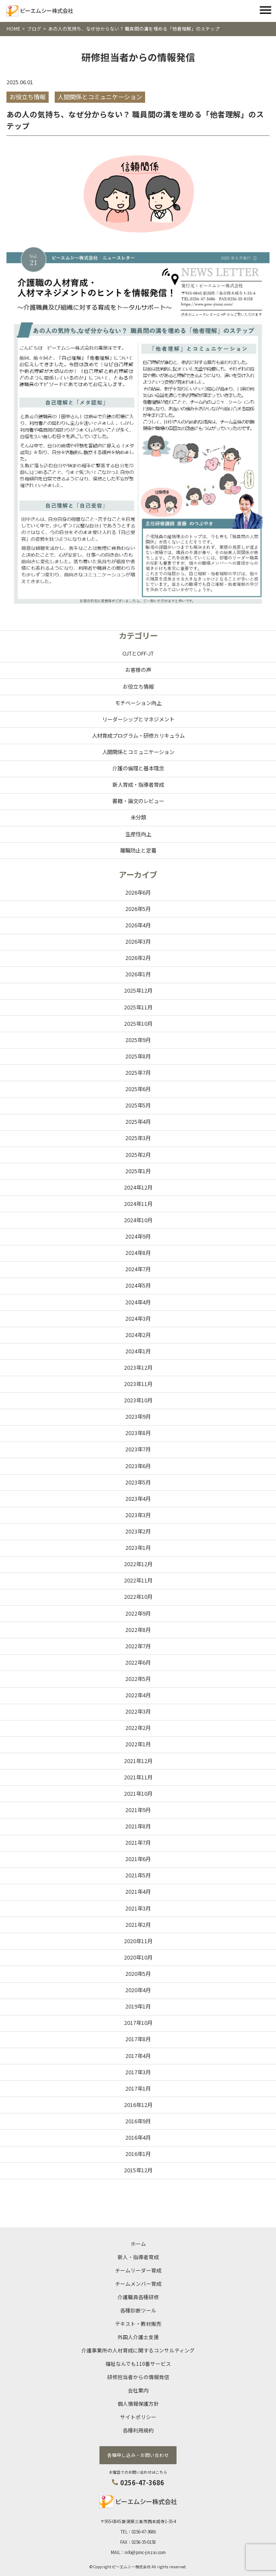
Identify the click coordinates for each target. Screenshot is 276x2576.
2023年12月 (138, 1367)
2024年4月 (138, 1302)
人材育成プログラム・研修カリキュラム (138, 735)
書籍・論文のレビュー (138, 801)
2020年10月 (138, 1957)
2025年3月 (138, 1138)
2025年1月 (138, 1171)
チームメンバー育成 (138, 2283)
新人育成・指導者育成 (138, 784)
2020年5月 (138, 1974)
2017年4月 (138, 2056)
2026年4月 (138, 925)
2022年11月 (138, 1580)
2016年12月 (138, 2105)
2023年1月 (138, 1548)
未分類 (138, 817)
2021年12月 (138, 1761)
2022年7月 (138, 1646)
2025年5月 (138, 1105)
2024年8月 (138, 1253)
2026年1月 (138, 974)
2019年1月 (138, 2006)
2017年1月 (138, 2088)
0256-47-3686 (142, 2482)
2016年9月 (138, 2121)
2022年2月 (138, 1728)
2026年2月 (138, 958)
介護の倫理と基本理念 (138, 768)
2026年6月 (138, 892)
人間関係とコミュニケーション (138, 752)
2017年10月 (138, 2023)
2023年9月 (138, 1416)
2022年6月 (138, 1662)
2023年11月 (138, 1384)
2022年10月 (138, 1597)
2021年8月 (138, 1826)
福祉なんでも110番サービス (138, 2363)
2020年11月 (138, 1941)
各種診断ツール (138, 2310)
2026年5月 (138, 909)
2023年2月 (138, 1531)
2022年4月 (138, 1695)
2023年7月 (138, 1449)
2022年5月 (138, 1679)
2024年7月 (138, 1269)
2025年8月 (138, 1056)
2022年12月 (138, 1564)
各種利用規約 (138, 2430)
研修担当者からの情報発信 (138, 2376)
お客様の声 (138, 670)
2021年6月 (138, 1859)
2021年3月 (138, 1908)
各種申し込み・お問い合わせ (138, 2455)
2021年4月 (138, 1891)
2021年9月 (138, 1810)
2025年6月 (138, 1089)
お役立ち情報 (138, 686)
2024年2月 (138, 1335)
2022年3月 (138, 1711)
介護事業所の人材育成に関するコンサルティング (138, 2350)
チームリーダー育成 (138, 2270)
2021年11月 (138, 1777)
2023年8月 (138, 1433)
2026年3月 (138, 941)
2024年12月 (138, 1187)
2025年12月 (138, 990)
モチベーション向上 (138, 703)
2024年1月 (138, 1351)
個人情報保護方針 (138, 2403)
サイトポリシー (138, 2416)
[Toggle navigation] (265, 10)
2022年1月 (138, 1744)
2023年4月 (138, 1499)
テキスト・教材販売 (138, 2323)
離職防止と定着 (138, 850)
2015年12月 (138, 2170)
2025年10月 (138, 1023)
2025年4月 (138, 1121)
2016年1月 (138, 2154)
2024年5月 (138, 1285)
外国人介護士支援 (138, 2336)
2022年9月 (138, 1613)
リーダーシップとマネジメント (138, 719)
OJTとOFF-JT (138, 653)
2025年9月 (138, 1040)
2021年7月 (138, 1842)
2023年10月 (138, 1400)
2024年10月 (138, 1220)
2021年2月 (138, 1925)
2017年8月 (138, 2039)
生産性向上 (138, 834)
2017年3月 (138, 2072)
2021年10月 (138, 1793)
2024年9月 (138, 1236)
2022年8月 (138, 1630)
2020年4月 (138, 1990)
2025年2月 (138, 1155)
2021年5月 (138, 1875)
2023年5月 (138, 1482)
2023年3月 (138, 1515)
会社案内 (138, 2390)
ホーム (138, 2243)
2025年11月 (138, 1007)
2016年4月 (138, 2137)
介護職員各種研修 (138, 2296)
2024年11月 (138, 1204)
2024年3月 (138, 1318)
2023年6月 (138, 1466)
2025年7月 (138, 1072)
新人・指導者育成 (138, 2256)
